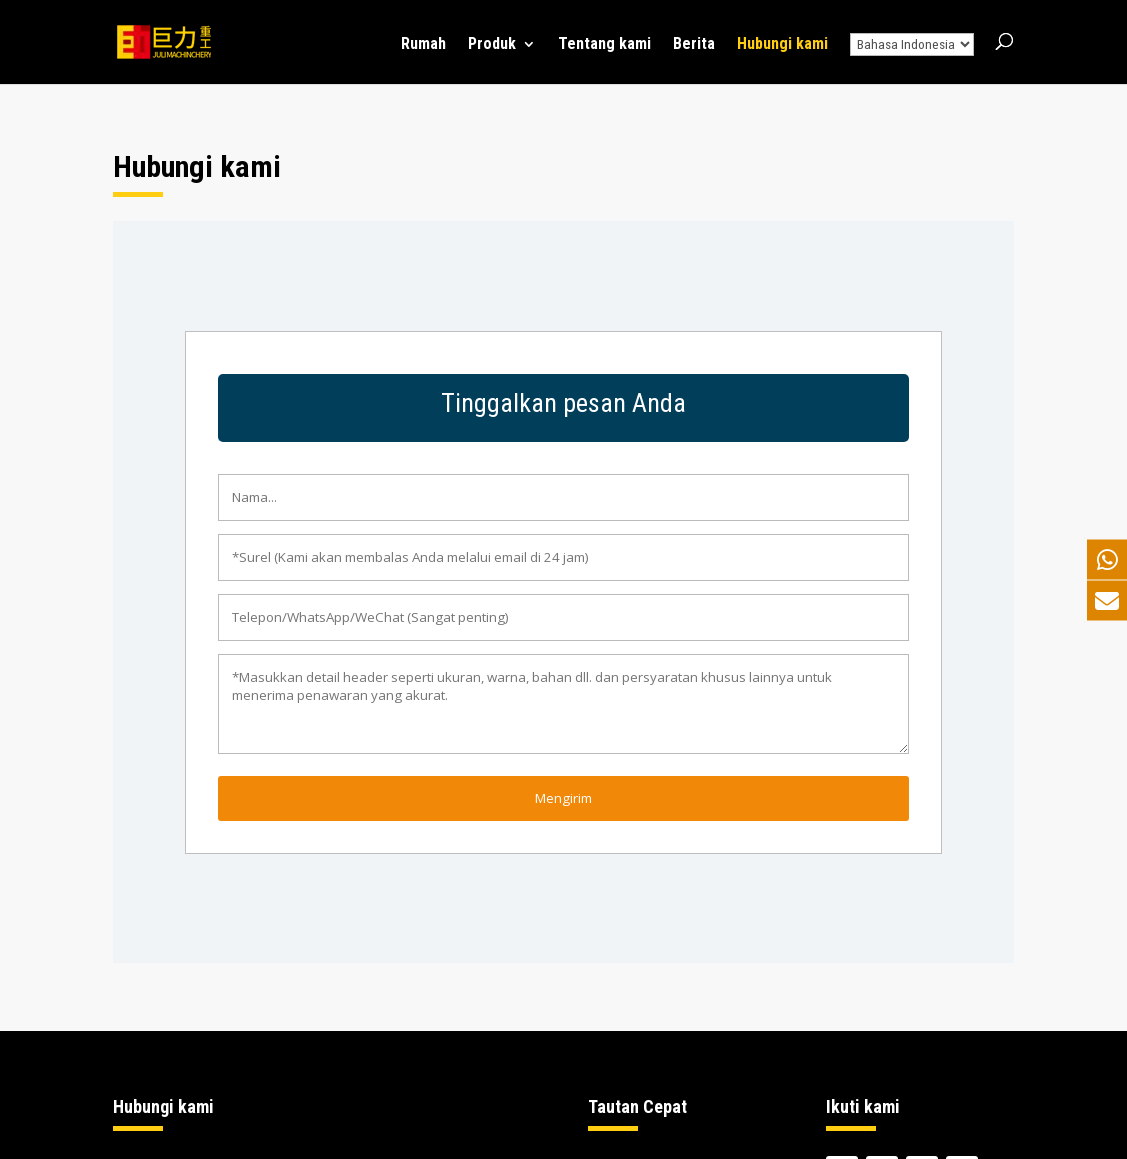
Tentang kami (604, 45)
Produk (492, 45)
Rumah (423, 45)
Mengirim (563, 798)
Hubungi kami (782, 45)
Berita (694, 45)
